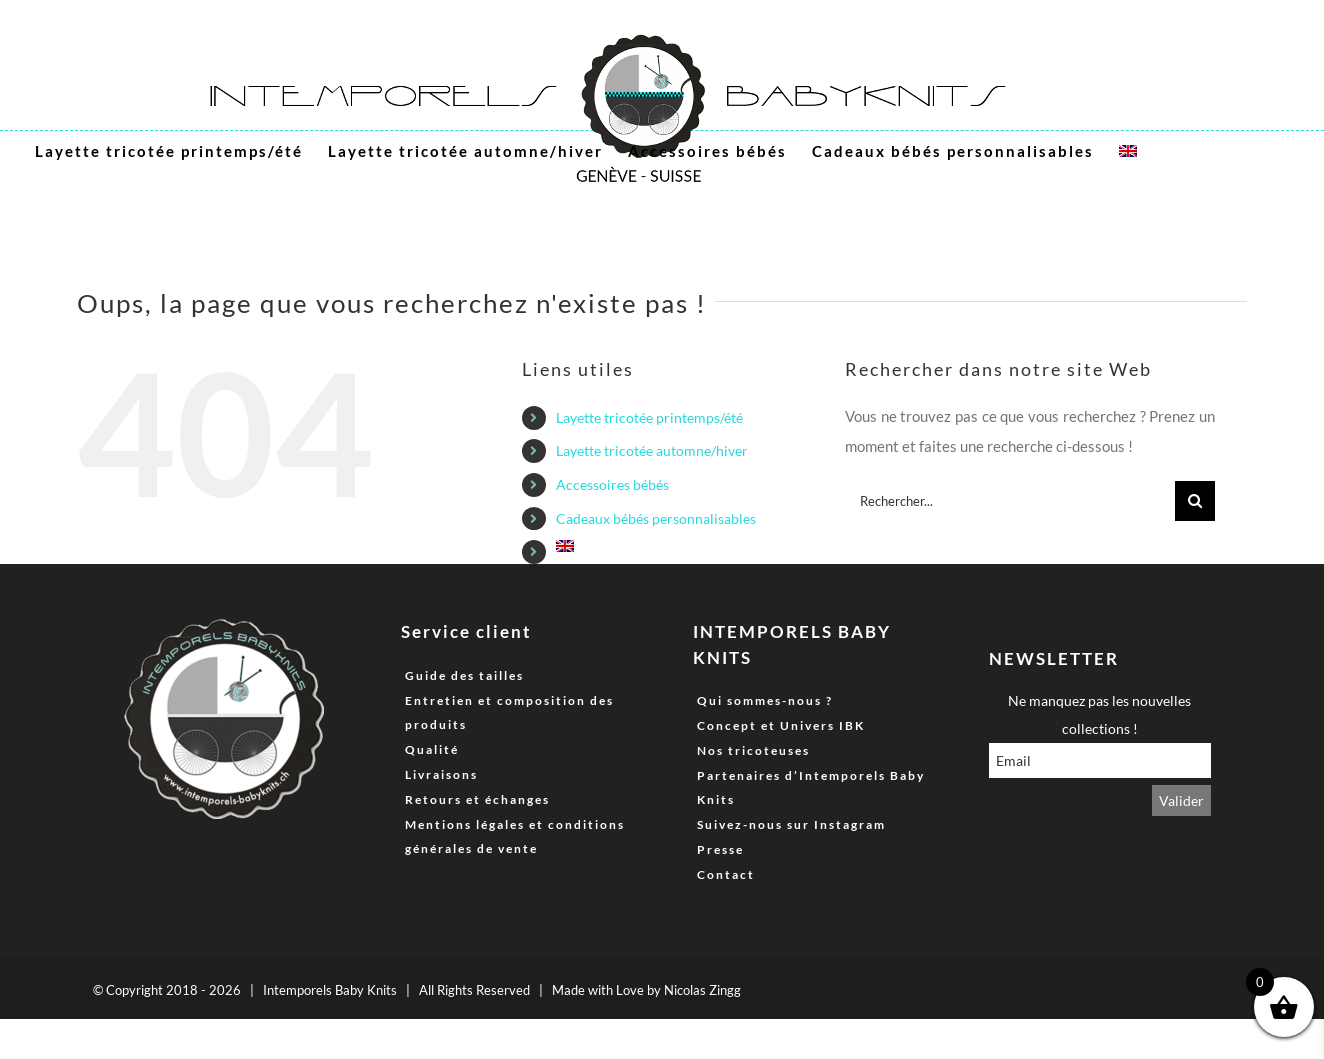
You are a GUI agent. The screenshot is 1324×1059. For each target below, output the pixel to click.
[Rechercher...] (1010, 501)
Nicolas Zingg (702, 990)
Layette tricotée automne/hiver (652, 450)
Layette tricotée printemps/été (649, 417)
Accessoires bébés (612, 484)
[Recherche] (1195, 501)
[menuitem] (1128, 151)
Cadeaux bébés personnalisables (656, 518)
